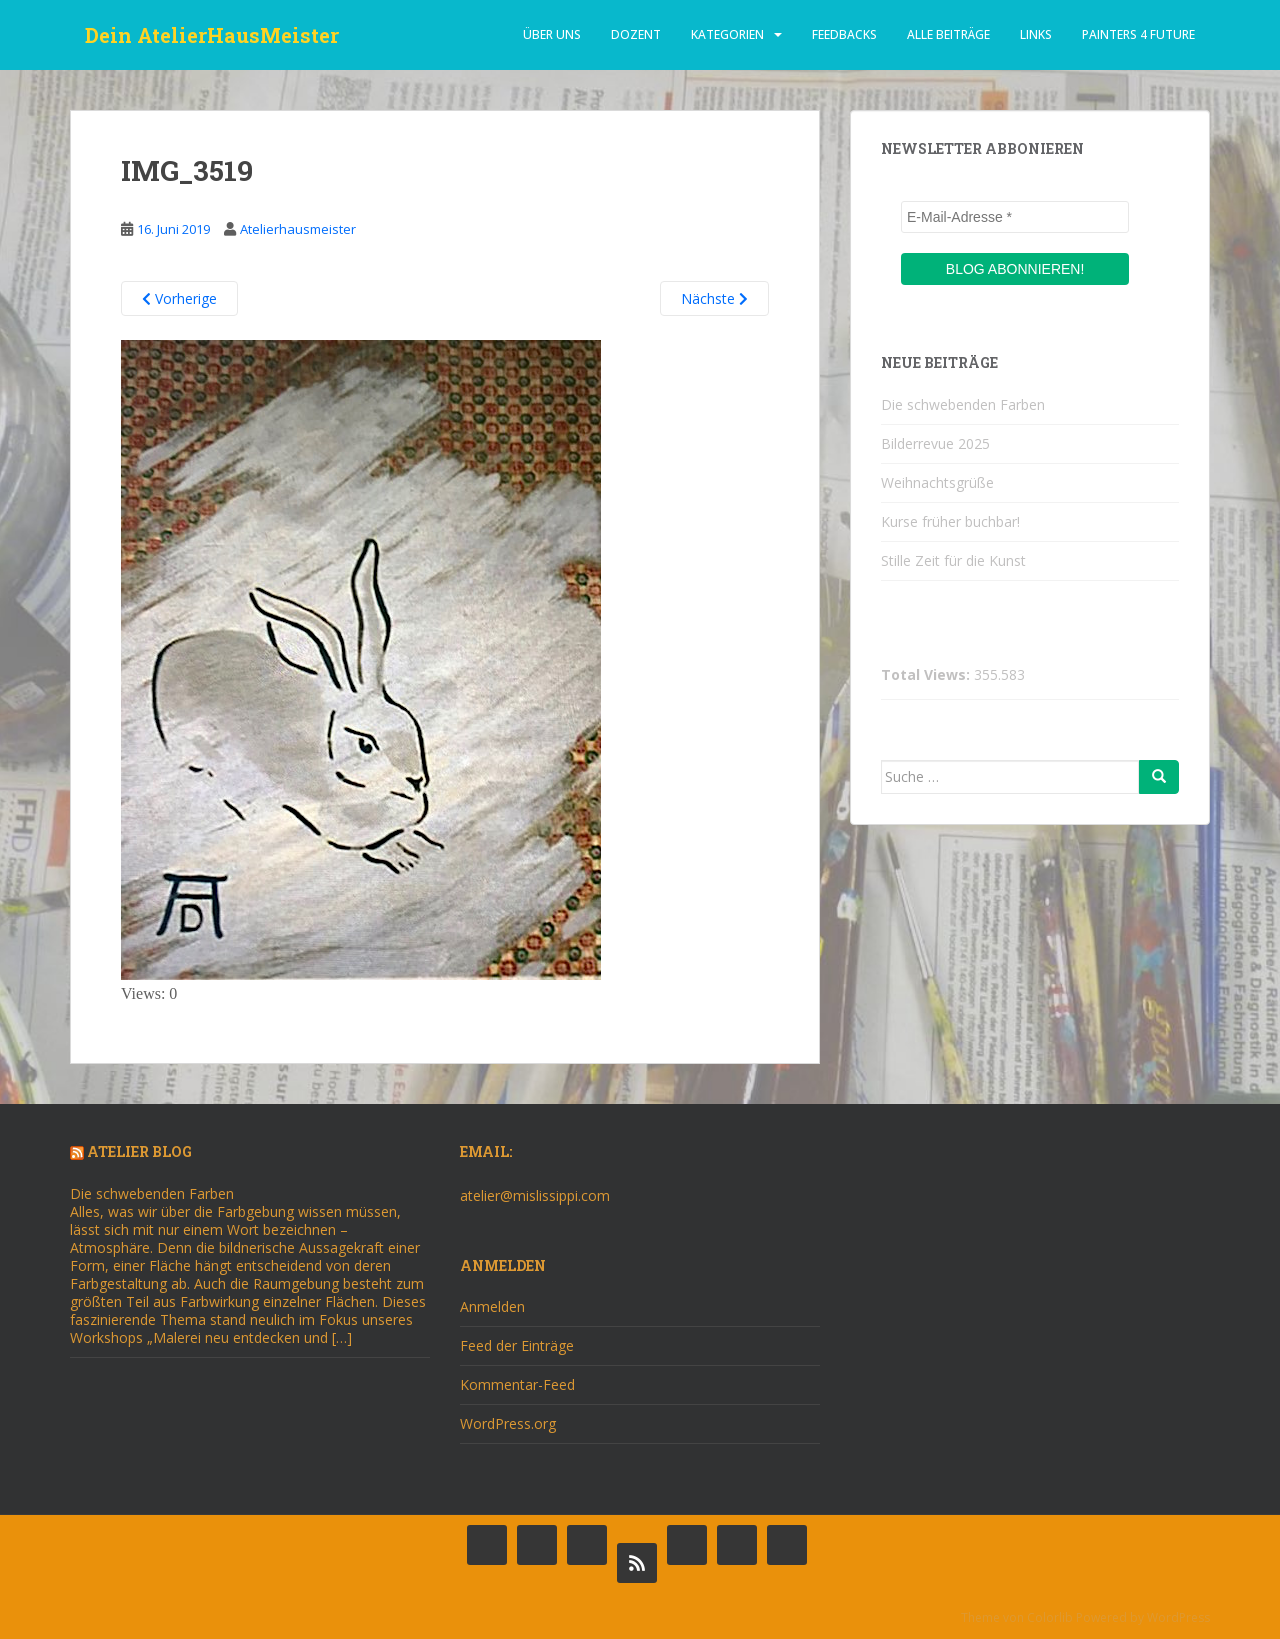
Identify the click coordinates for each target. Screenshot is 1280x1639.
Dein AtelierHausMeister (212, 35)
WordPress (1178, 1617)
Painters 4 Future (1138, 34)
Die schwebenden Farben (963, 404)
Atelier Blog (139, 1151)
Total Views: (927, 675)
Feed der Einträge (517, 1345)
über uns (552, 34)
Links (1036, 34)
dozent (636, 34)
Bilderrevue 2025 (935, 443)
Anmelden (492, 1306)
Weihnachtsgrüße (937, 482)
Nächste (714, 298)
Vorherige (179, 298)
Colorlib (1050, 1617)
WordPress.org (508, 1423)
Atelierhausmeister (298, 229)
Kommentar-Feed (517, 1384)
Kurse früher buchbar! (950, 521)
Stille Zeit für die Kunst (953, 560)
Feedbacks (844, 34)
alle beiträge (948, 34)
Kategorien (727, 34)
